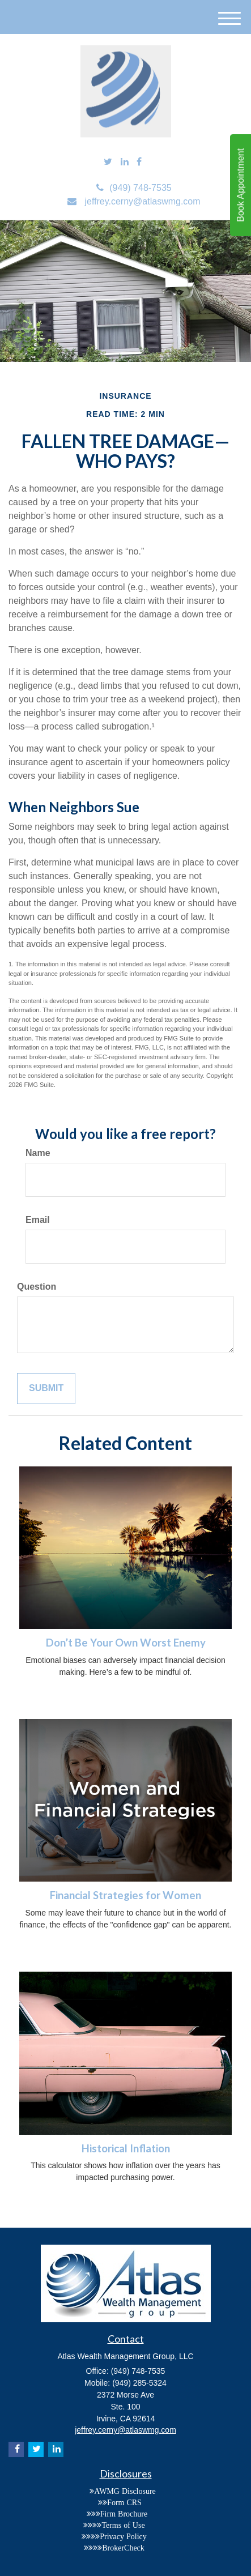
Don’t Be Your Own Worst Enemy (126, 1642)
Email (37, 1220)
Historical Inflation (126, 2148)
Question (36, 1286)
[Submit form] (46, 1388)
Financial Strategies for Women (125, 1895)
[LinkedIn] (125, 162)
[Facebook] (139, 162)
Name (37, 1153)
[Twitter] (108, 162)
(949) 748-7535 (133, 188)
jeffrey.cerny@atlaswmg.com (133, 201)
